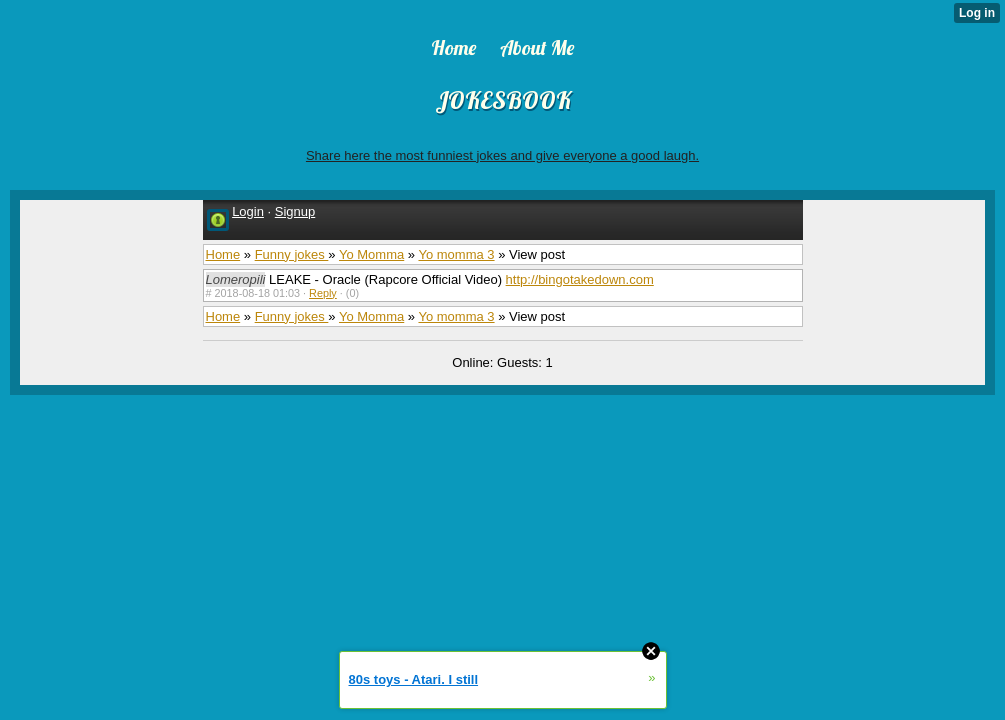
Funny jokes (292, 254)
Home (223, 254)
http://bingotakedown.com (580, 279)
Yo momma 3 (456, 254)
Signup (295, 211)
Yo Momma (371, 254)
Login (248, 211)
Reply (323, 293)
